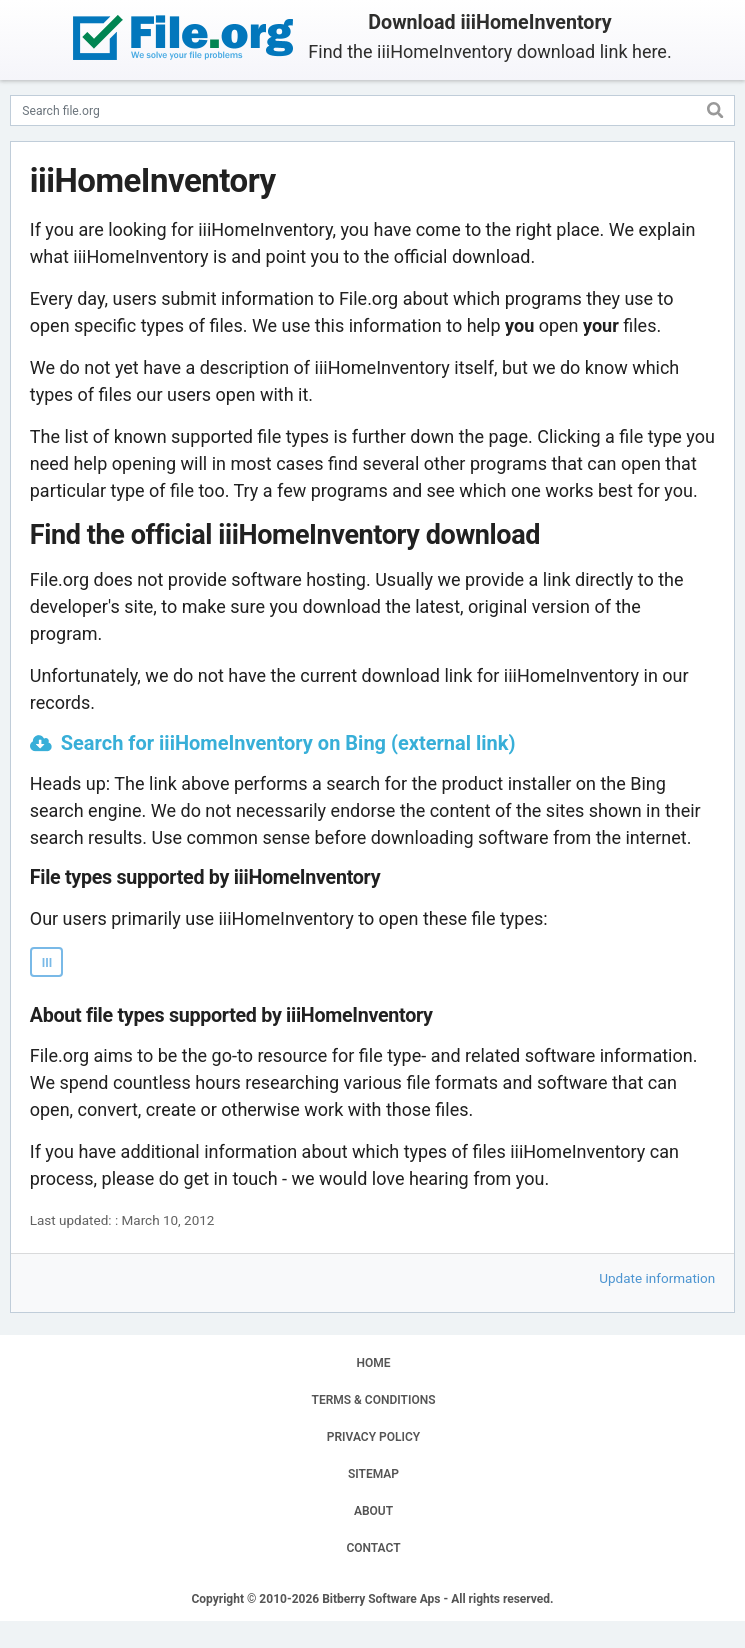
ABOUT (373, 1511)
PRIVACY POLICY (373, 1437)
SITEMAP (373, 1474)
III (47, 963)
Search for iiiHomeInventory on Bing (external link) (288, 743)
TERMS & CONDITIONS (374, 1400)
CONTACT (373, 1548)
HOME (373, 1363)
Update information (657, 1278)
